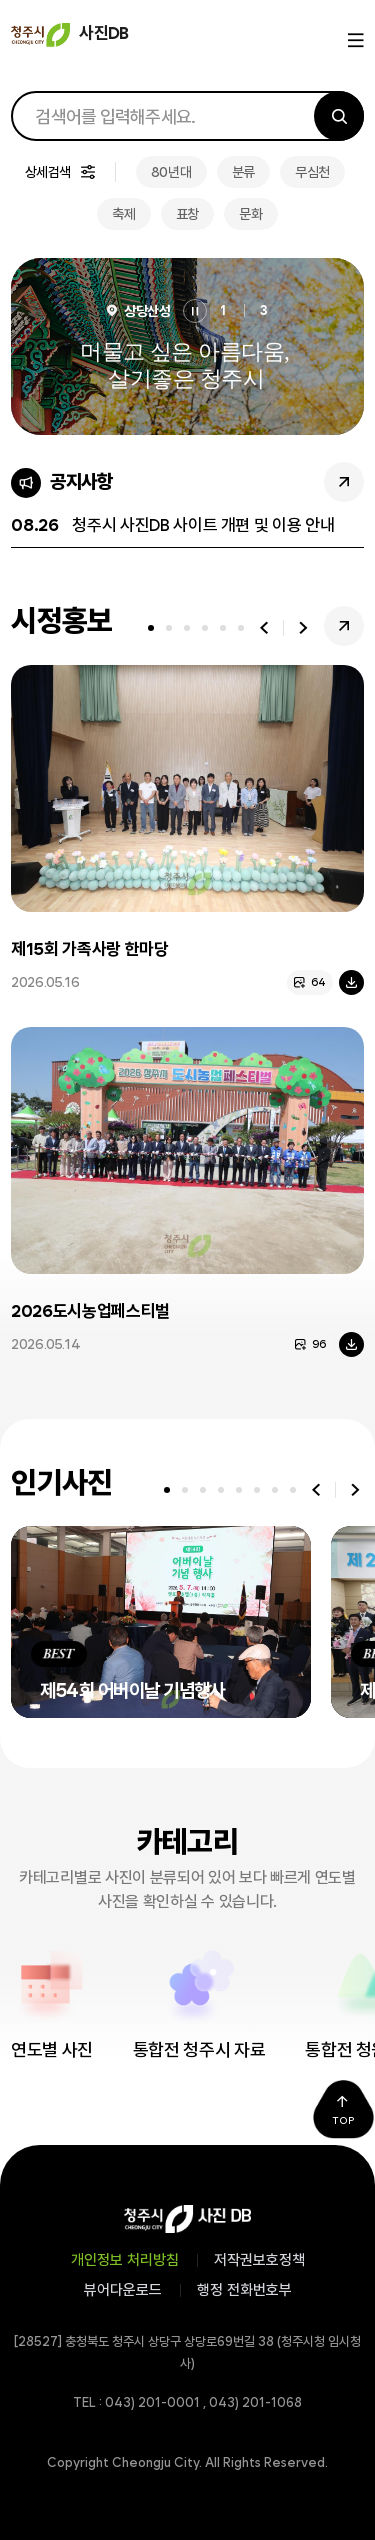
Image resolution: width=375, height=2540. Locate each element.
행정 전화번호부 (244, 2290)
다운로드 (351, 982)
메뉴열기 (353, 41)
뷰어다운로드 (123, 2290)
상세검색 (48, 172)
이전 (264, 628)
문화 (250, 214)
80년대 (171, 172)
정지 (195, 311)
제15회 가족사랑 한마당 (90, 949)
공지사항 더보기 (344, 482)
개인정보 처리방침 (125, 2260)
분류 (243, 172)
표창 (187, 214)
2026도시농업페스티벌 (90, 1311)
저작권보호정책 (259, 2260)
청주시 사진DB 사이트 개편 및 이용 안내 (203, 525)
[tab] (151, 628)
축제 (123, 214)
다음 (303, 628)
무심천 (312, 172)
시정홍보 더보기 (344, 626)
